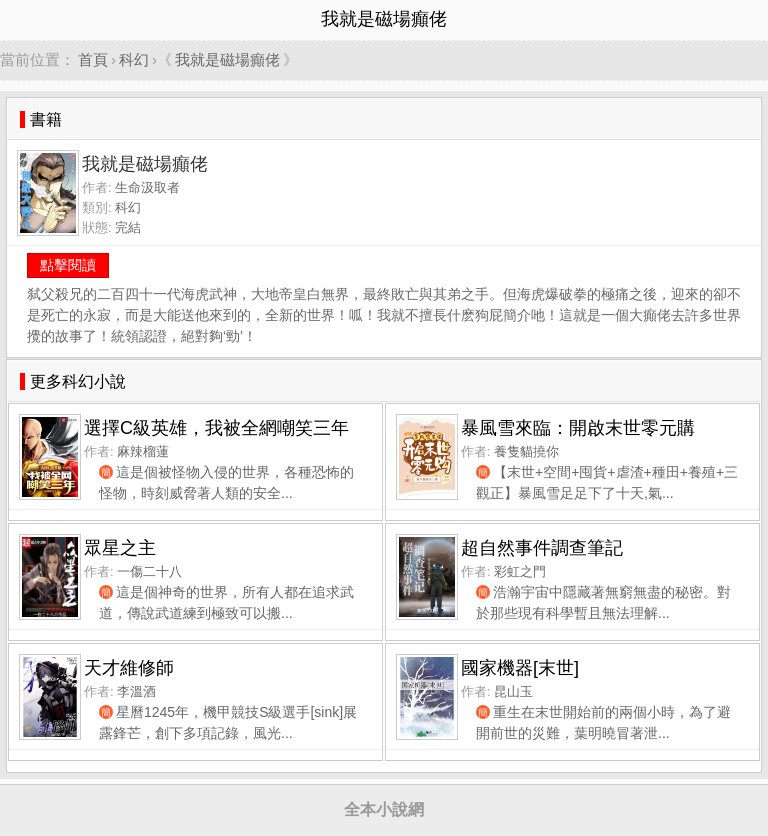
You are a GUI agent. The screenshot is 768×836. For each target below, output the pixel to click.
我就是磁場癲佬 (227, 59)
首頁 (93, 59)
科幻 (134, 59)
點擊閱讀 (68, 265)
